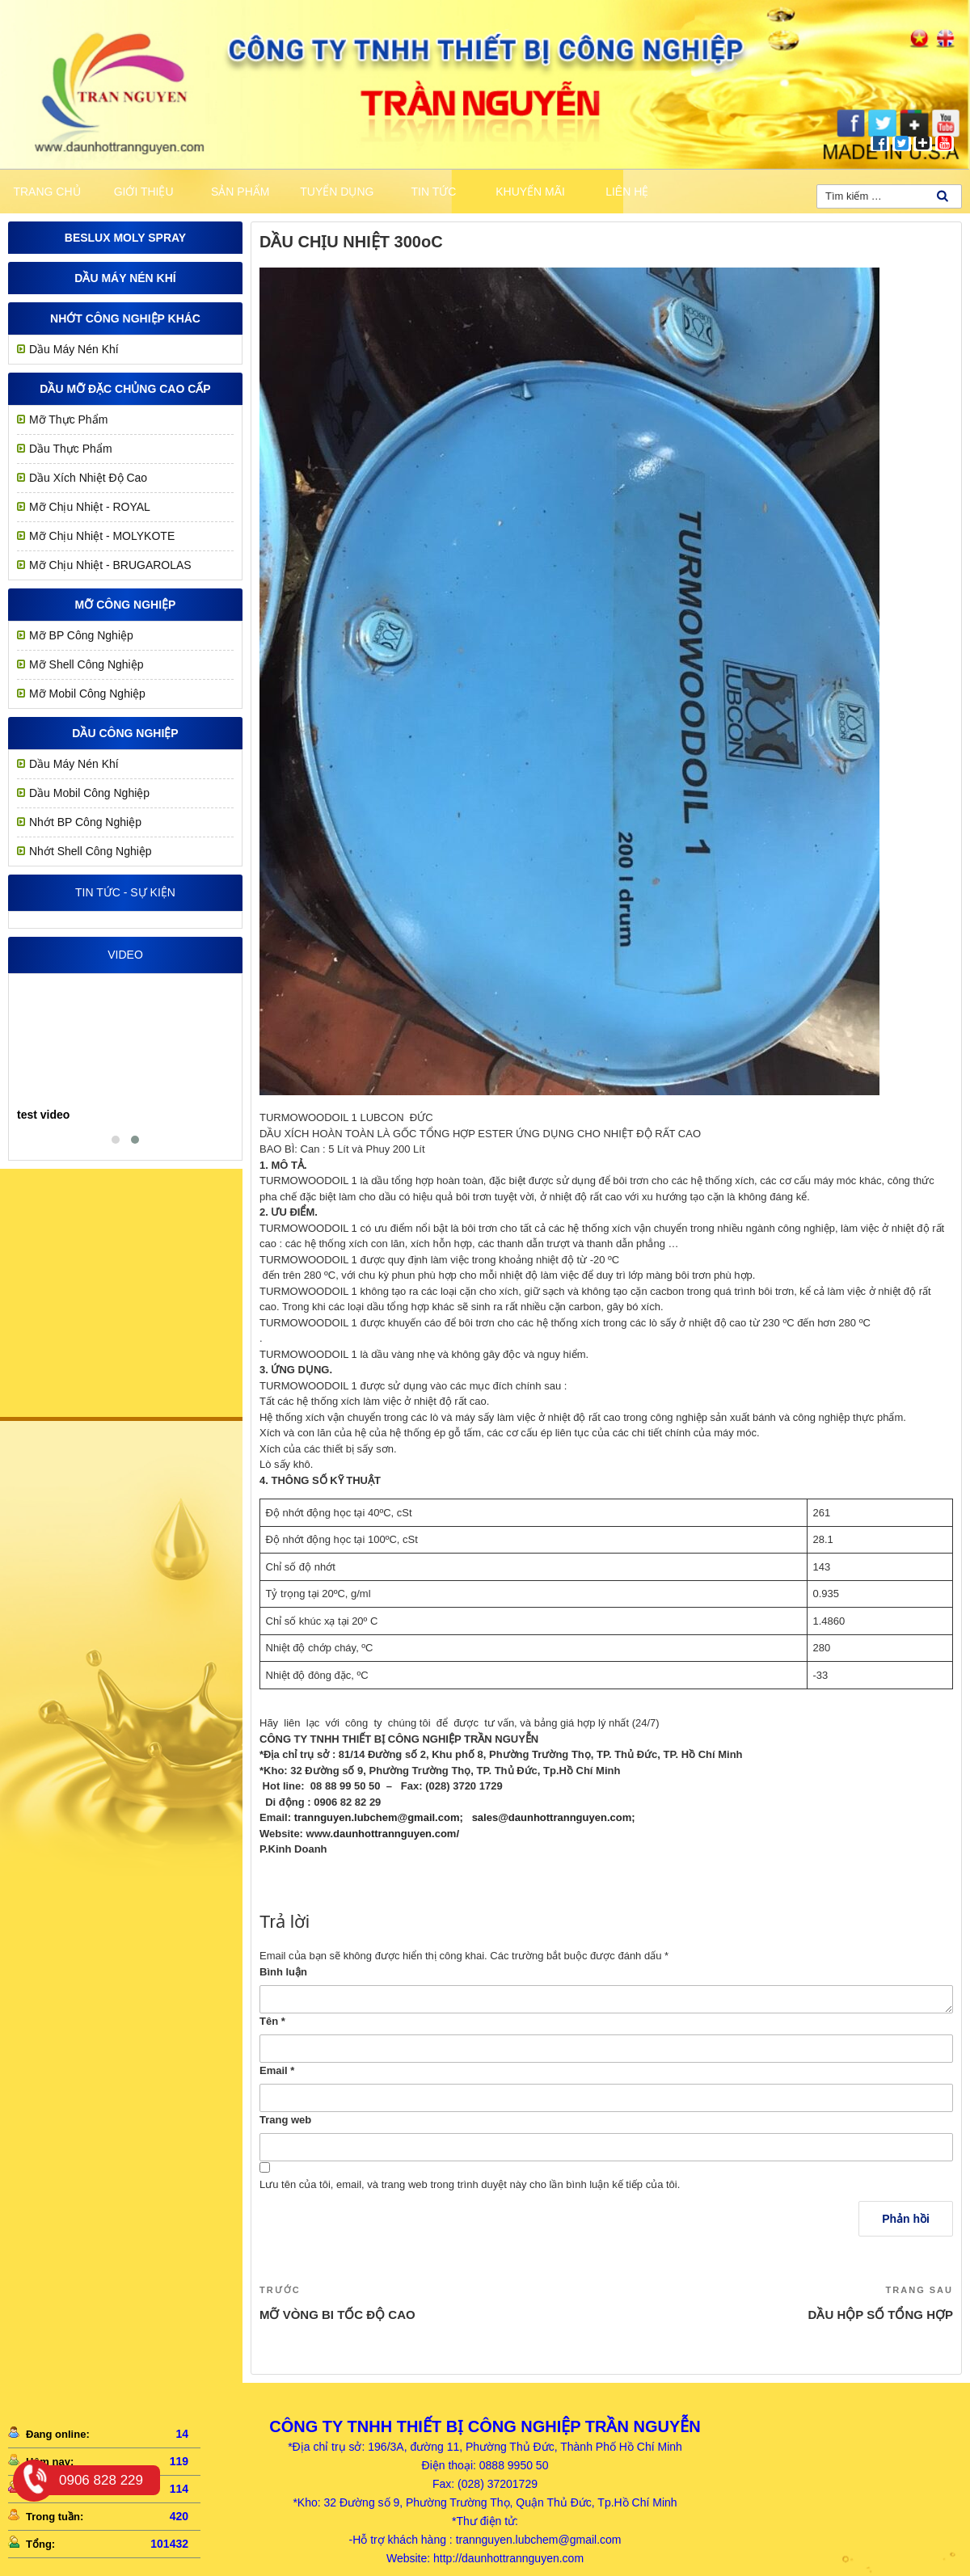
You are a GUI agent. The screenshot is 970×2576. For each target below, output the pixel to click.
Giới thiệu (144, 191)
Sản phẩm (240, 191)
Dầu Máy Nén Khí (124, 278)
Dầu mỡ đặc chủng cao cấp (125, 388)
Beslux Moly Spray (125, 237)
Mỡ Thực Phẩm (68, 419)
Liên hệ (626, 191)
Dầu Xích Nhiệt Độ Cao (88, 477)
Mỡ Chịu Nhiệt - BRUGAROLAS (110, 565)
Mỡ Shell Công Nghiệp (86, 664)
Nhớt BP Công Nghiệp (85, 822)
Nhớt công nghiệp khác (125, 318)
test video (43, 1114)
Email (276, 2070)
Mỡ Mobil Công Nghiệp (87, 693)
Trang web (285, 2120)
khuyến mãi (530, 191)
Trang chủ (46, 191)
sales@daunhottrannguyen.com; (553, 1817)
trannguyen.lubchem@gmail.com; (378, 1817)
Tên (272, 2021)
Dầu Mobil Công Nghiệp (89, 792)
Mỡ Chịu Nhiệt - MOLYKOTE (102, 535)
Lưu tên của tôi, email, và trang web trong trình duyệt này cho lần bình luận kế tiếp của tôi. (469, 2184)
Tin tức (434, 191)
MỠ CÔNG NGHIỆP (125, 604)
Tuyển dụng (336, 191)
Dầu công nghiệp (125, 733)
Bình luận (283, 1972)
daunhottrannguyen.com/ (396, 1834)
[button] (115, 1140)
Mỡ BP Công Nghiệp (81, 635)
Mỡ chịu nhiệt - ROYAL (89, 506)
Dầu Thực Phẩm (70, 448)
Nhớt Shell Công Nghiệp (90, 851)
